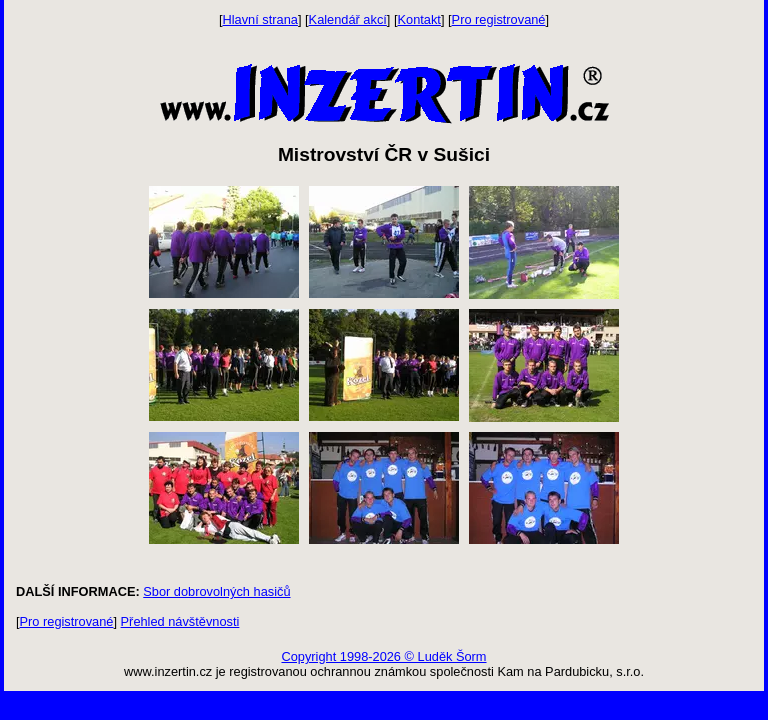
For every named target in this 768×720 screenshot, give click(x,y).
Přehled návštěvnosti (180, 621)
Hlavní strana (260, 19)
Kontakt (419, 19)
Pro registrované (499, 19)
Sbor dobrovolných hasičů (216, 591)
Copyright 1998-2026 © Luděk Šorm (383, 656)
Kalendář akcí (348, 19)
